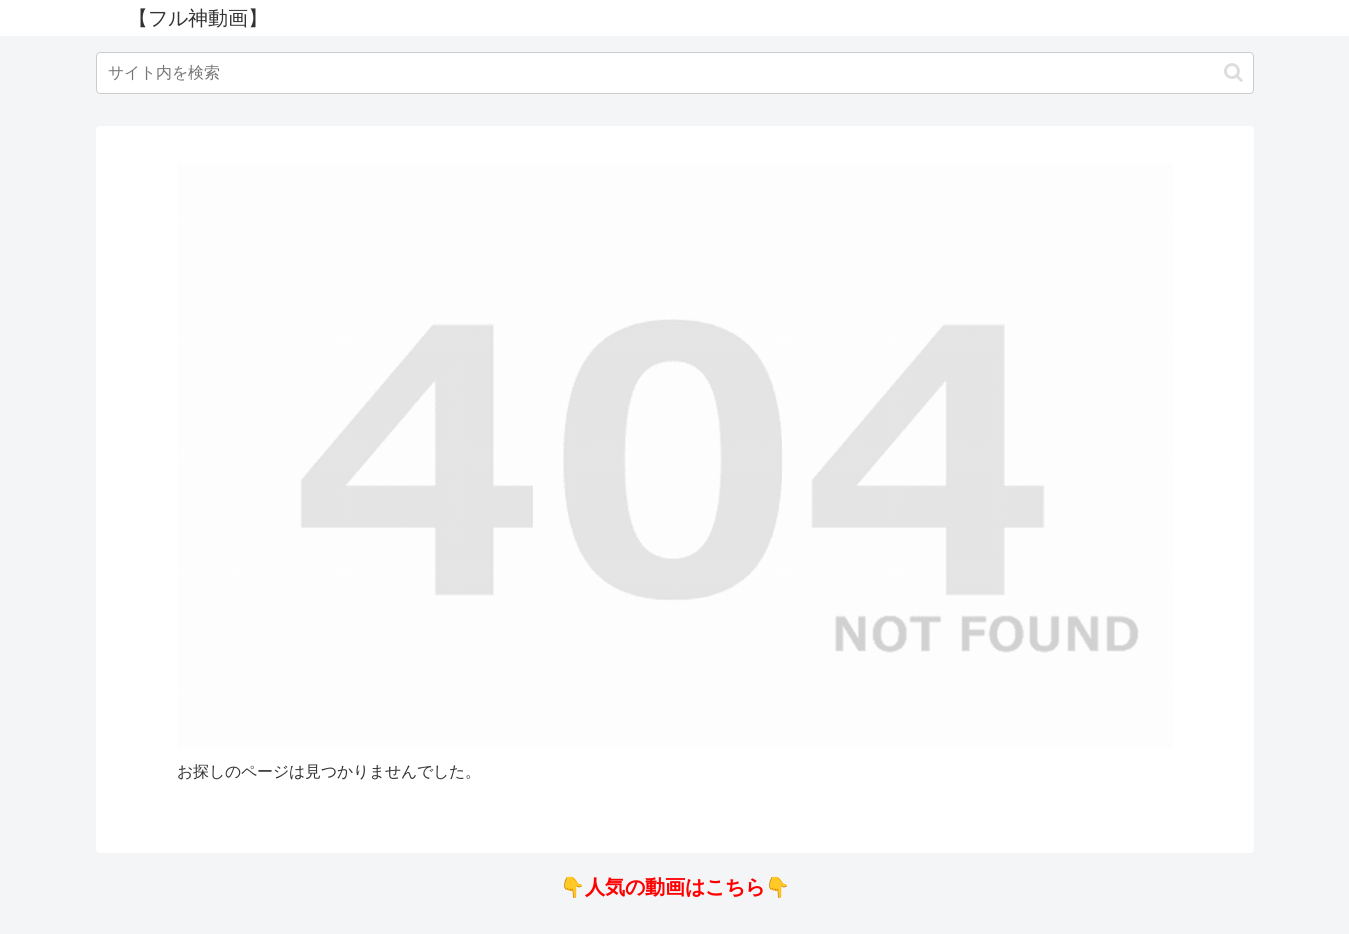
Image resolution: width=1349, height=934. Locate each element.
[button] (1233, 72)
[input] (675, 73)
